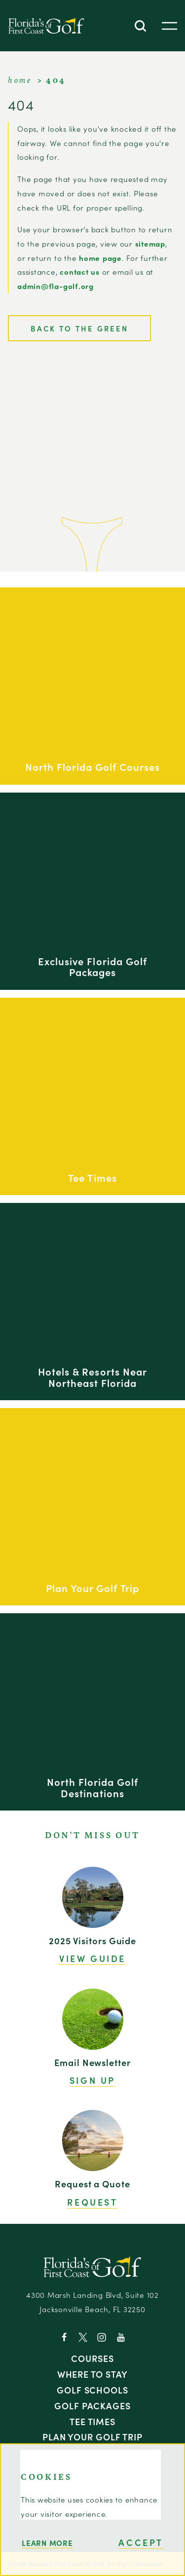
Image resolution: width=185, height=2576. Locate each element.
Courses (92, 2358)
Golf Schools (92, 2389)
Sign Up (92, 2080)
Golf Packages (92, 2405)
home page (100, 258)
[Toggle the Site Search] (140, 26)
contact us (80, 271)
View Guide (92, 1958)
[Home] (46, 26)
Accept (140, 2542)
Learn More (47, 2543)
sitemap (150, 243)
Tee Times (92, 2421)
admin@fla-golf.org (55, 286)
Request (92, 2202)
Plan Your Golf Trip (92, 2436)
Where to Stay (92, 2373)
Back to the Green (79, 328)
